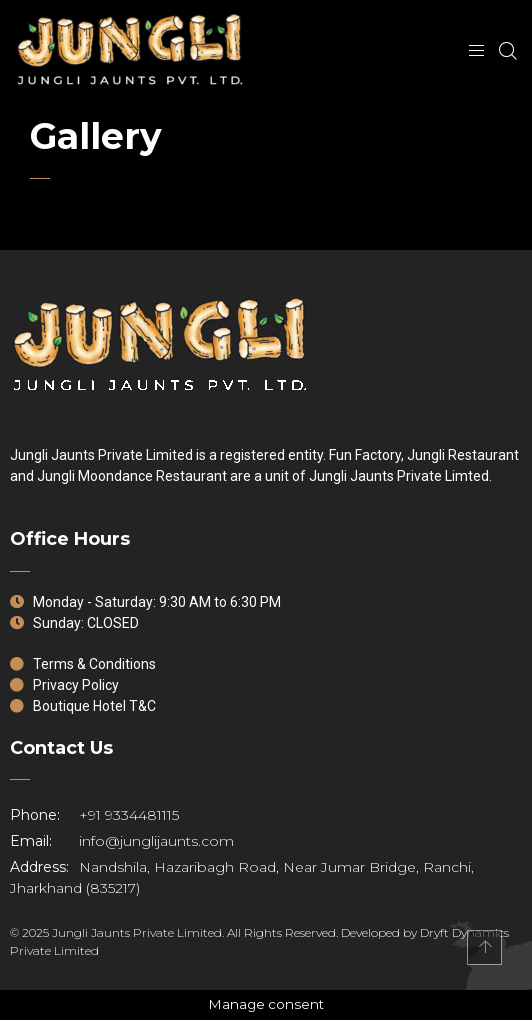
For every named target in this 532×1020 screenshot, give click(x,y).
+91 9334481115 (94, 815)
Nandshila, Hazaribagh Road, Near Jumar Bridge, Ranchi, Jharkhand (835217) (242, 877)
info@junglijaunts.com (122, 841)
